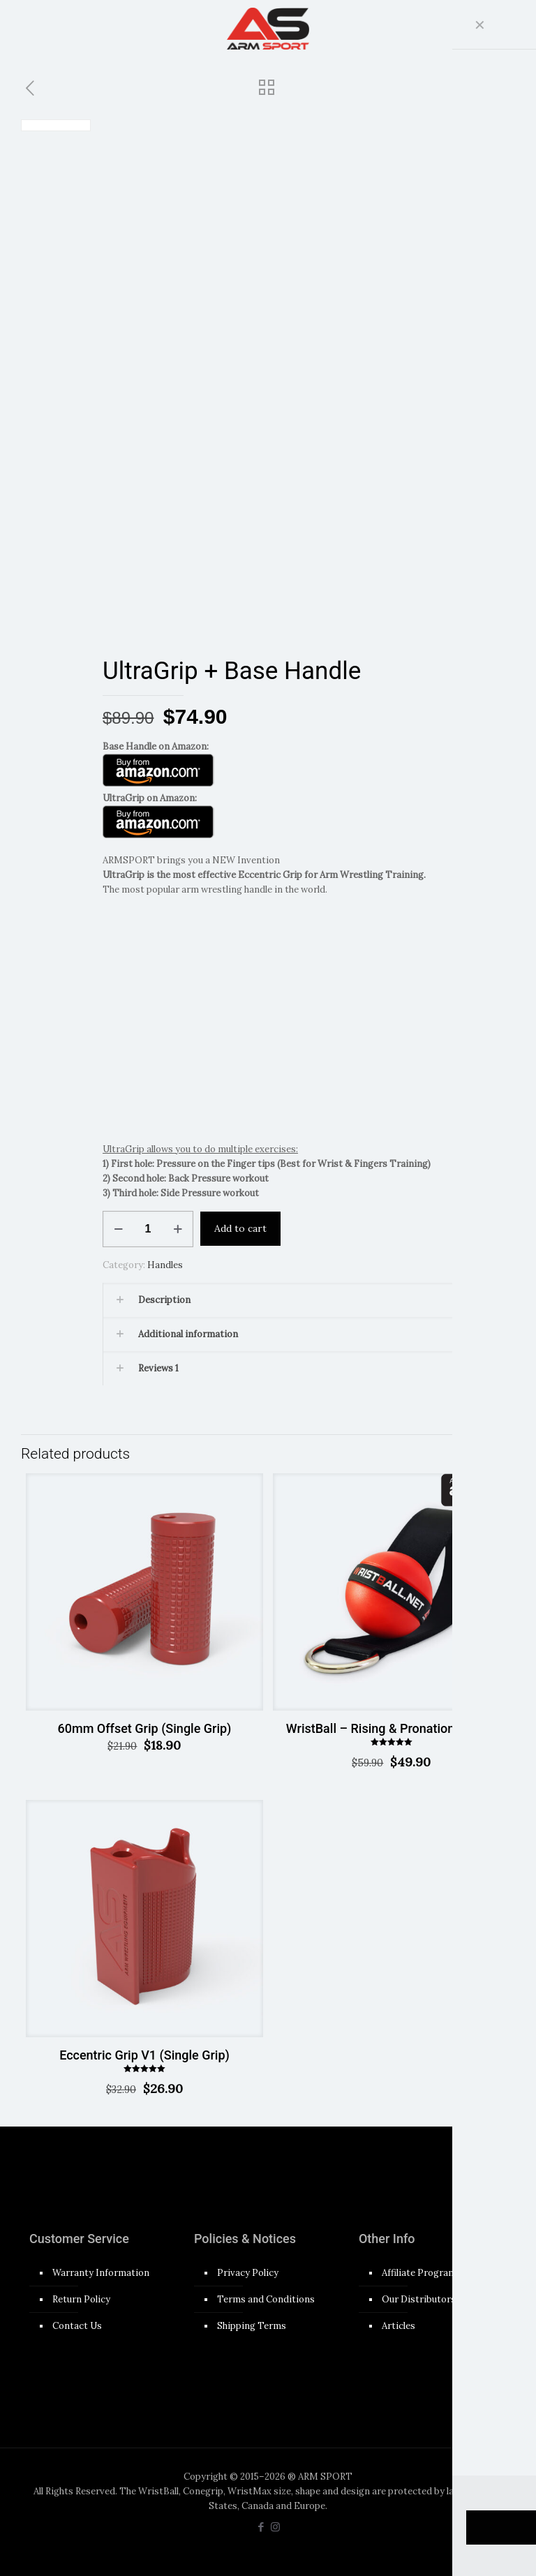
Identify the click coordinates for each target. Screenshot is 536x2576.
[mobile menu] (484, 28)
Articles (398, 2325)
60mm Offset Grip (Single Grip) (145, 1727)
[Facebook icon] (260, 2526)
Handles (165, 1264)
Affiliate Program (419, 2272)
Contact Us (77, 2325)
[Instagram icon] (275, 2526)
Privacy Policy (247, 2272)
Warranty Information (100, 2272)
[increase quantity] (177, 1228)
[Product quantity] (148, 1228)
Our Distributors (419, 2299)
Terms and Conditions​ (266, 2299)
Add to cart (240, 1227)
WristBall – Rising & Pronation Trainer (391, 1727)
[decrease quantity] (118, 1228)
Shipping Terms (251, 2325)
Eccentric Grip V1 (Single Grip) (144, 2054)
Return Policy (81, 2299)
